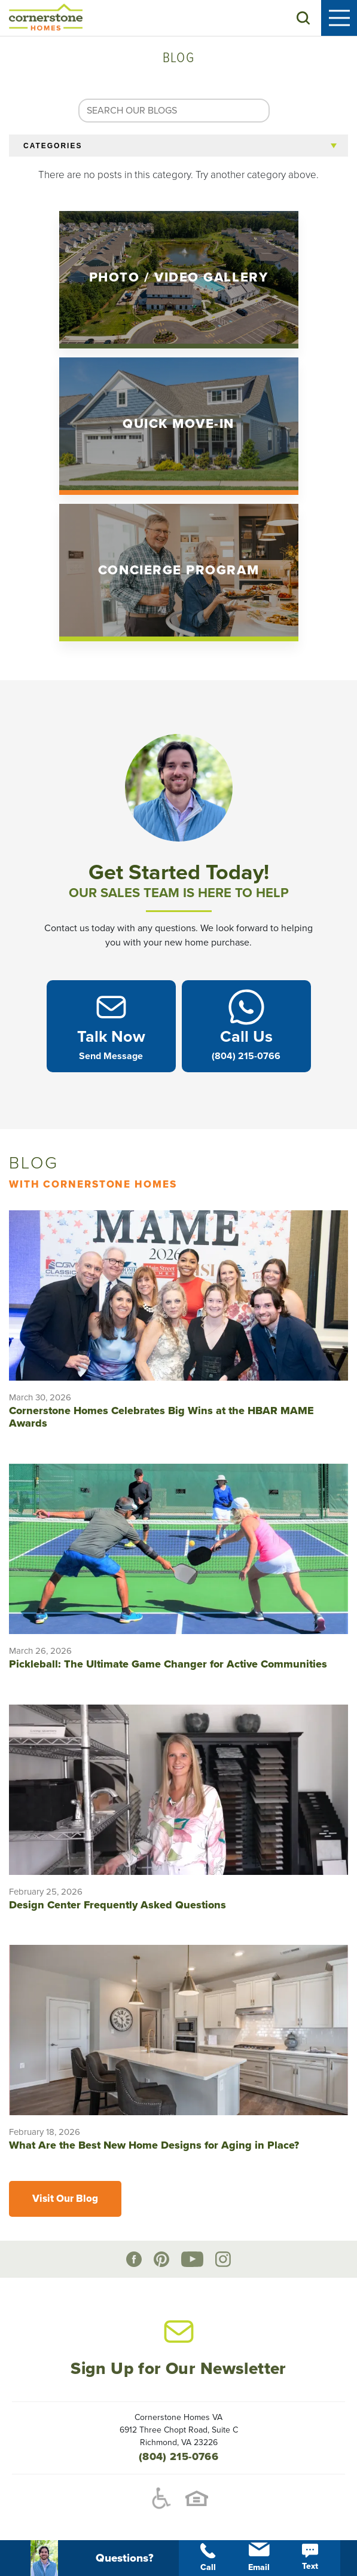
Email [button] (259, 2557)
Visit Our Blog (65, 2198)
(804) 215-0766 (178, 2456)
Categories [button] (52, 146)
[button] (303, 18)
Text (310, 2557)
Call (208, 2557)
